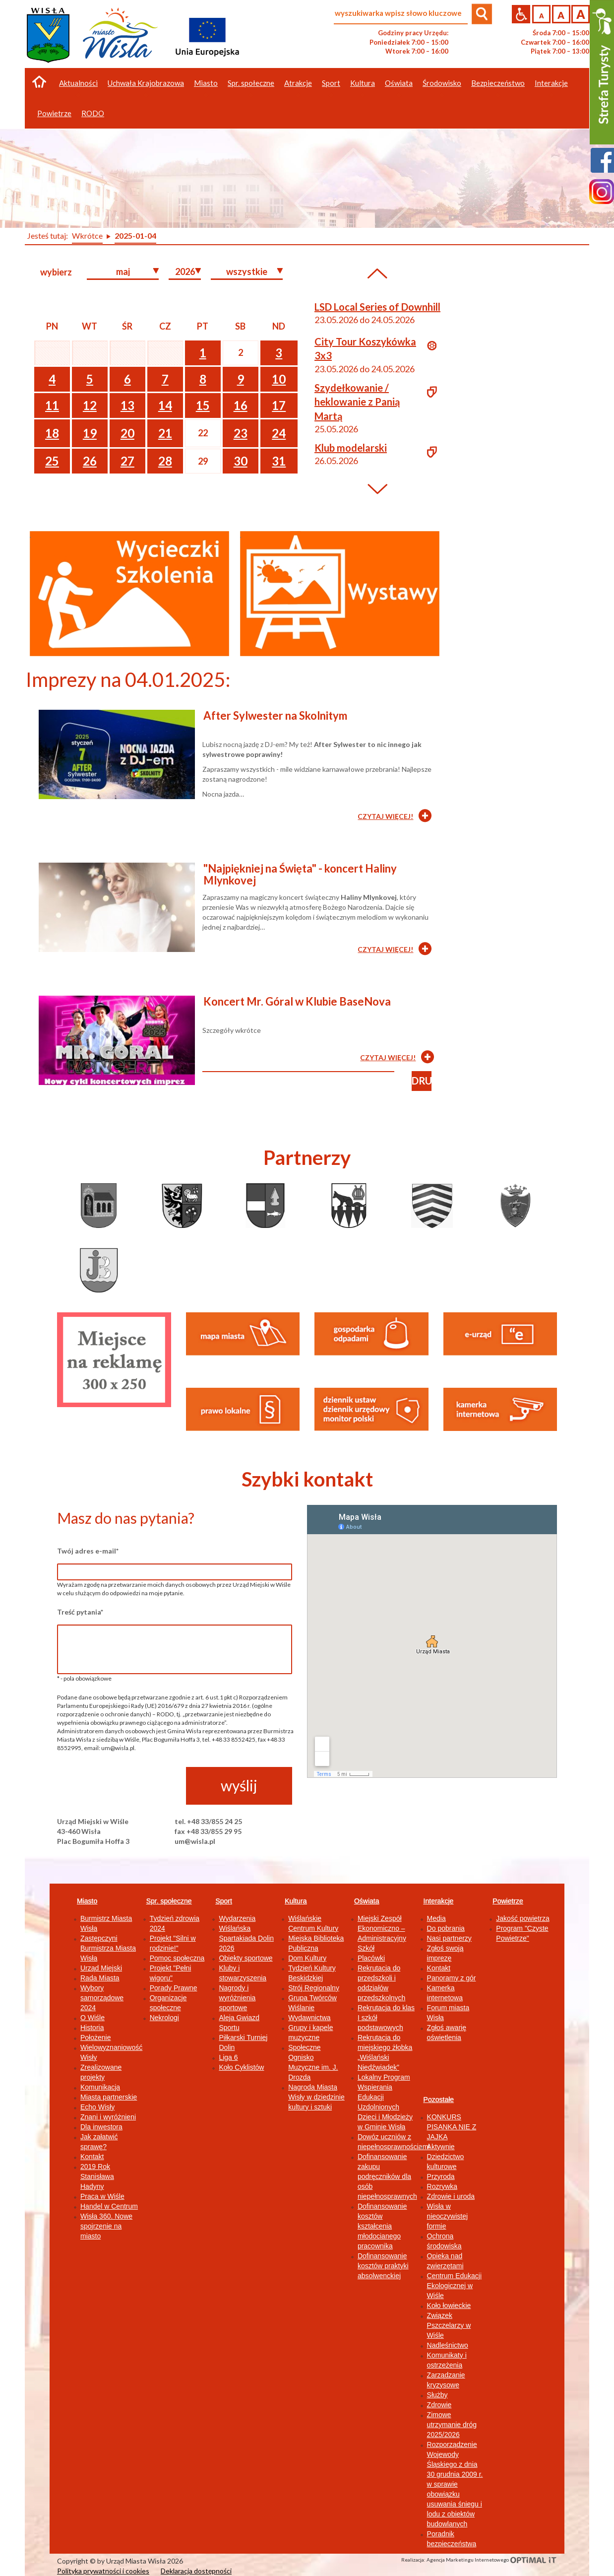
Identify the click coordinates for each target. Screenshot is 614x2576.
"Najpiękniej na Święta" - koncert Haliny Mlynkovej (300, 874)
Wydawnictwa (309, 2018)
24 (279, 433)
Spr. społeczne (169, 1901)
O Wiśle (92, 2018)
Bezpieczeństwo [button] (498, 82)
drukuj (421, 1080)
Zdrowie (439, 2405)
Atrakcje (298, 82)
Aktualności (78, 82)
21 (165, 433)
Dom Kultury (307, 1958)
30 (240, 461)
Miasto (87, 1901)
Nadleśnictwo (447, 2345)
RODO (92, 113)
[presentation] (132, 1786)
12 (90, 405)
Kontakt (92, 2157)
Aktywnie (441, 2147)
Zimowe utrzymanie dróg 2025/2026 (452, 2425)
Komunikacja (100, 2087)
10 (279, 379)
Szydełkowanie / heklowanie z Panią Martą (357, 402)
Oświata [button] (399, 82)
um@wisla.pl (195, 1841)
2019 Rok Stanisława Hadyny (97, 2176)
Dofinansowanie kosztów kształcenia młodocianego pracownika (382, 2226)
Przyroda (441, 2176)
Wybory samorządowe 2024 (101, 1998)
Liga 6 (228, 2057)
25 (52, 461)
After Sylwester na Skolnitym (275, 715)
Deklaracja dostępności (196, 2571)
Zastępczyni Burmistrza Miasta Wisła (108, 1948)
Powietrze (507, 1901)
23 (240, 433)
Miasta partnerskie (108, 2097)
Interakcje (439, 1901)
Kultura (296, 1901)
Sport (223, 1901)
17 (279, 405)
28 (165, 461)
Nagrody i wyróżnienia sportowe (237, 1998)
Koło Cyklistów (241, 2067)
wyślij (239, 1785)
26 (90, 461)
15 (203, 405)
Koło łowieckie (449, 2305)
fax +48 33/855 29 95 (208, 1831)
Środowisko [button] (442, 82)
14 (165, 405)
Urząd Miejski (101, 1968)
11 (52, 405)
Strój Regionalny (313, 1988)
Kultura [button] (362, 82)
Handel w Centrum (109, 2206)
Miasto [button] (206, 82)
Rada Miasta (100, 1978)
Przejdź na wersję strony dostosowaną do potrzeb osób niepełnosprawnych (521, 14)
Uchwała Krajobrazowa (146, 82)
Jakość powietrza (522, 1918)
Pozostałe (439, 2099)
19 (90, 433)
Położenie (95, 2037)
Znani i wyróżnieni (108, 2117)
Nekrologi (164, 2018)
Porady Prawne (173, 1988)
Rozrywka (442, 2186)
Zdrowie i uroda (451, 2196)
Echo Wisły (97, 2107)
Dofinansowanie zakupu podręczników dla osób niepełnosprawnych (387, 2176)
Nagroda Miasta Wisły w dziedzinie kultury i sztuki (316, 2097)
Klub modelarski (350, 448)
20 (127, 433)
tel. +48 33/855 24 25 (208, 1821)
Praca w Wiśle (102, 2196)
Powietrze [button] (54, 113)
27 (127, 461)
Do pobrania (446, 1928)
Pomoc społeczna (177, 1958)
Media (436, 1918)
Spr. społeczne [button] (251, 82)
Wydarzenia (237, 1918)
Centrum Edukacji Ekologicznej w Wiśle (454, 2286)
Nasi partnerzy (449, 1938)
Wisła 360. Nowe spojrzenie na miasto (106, 2226)
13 (127, 405)
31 (279, 461)
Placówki (371, 1958)
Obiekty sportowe (245, 1958)
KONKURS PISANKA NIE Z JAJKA (452, 2127)
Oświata (366, 1901)
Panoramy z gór (451, 1978)
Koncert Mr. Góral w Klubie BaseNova (297, 1001)
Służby (437, 2395)
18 (52, 433)
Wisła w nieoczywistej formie (447, 2216)
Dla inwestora (101, 2127)
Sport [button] (331, 82)
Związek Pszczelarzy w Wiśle (449, 2325)
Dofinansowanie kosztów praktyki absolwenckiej (383, 2266)
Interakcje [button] (551, 82)
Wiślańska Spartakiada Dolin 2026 (246, 1938)
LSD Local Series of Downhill (377, 307)
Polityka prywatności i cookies (103, 2571)
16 (240, 405)
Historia (92, 2028)
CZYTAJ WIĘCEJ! (385, 816)
